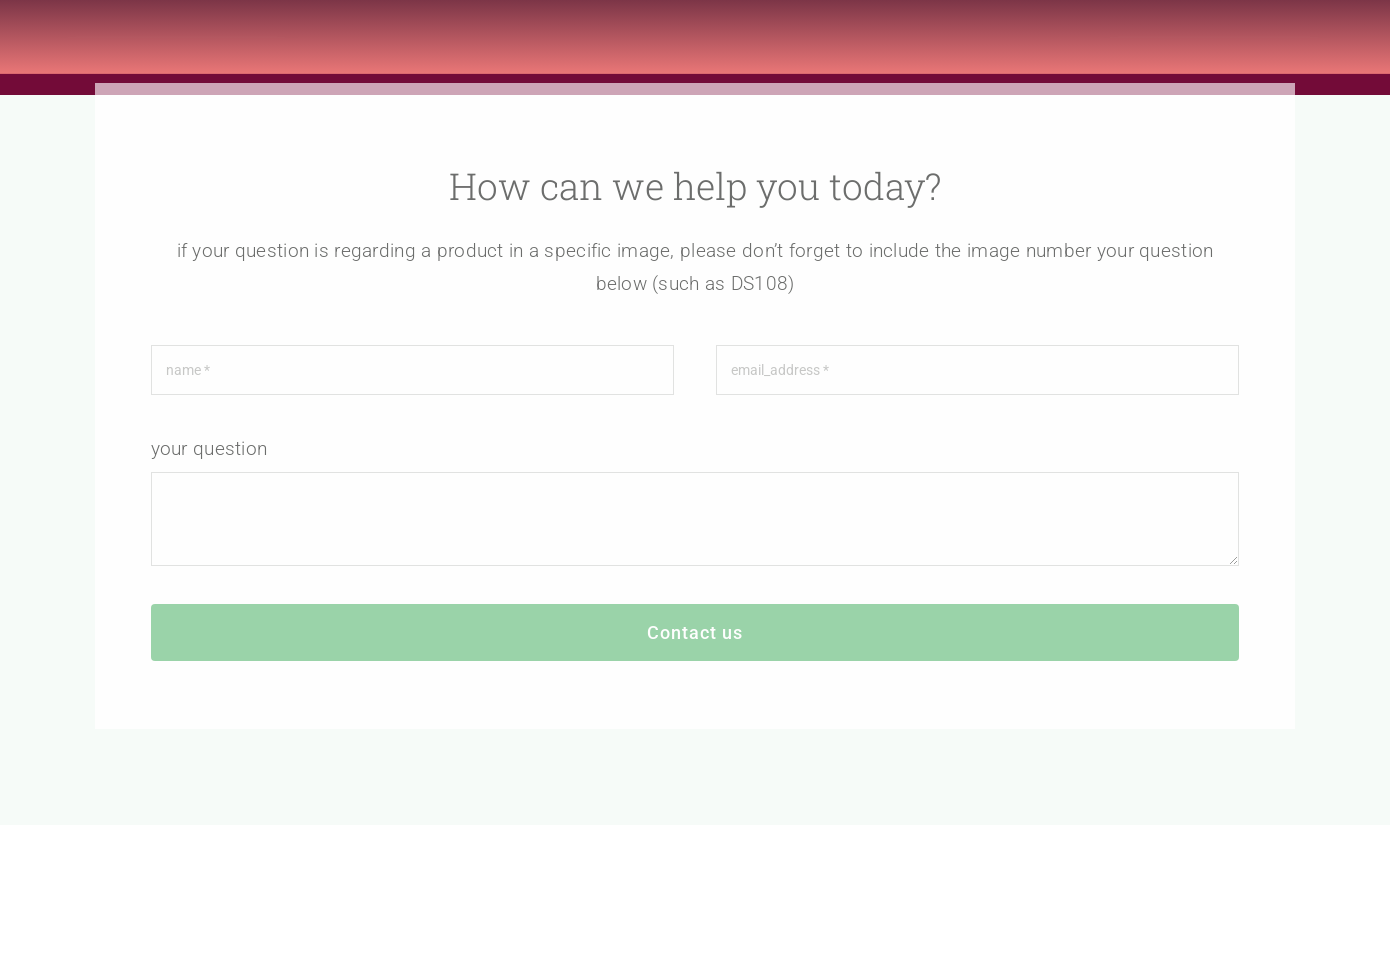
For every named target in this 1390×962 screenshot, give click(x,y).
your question (209, 453)
